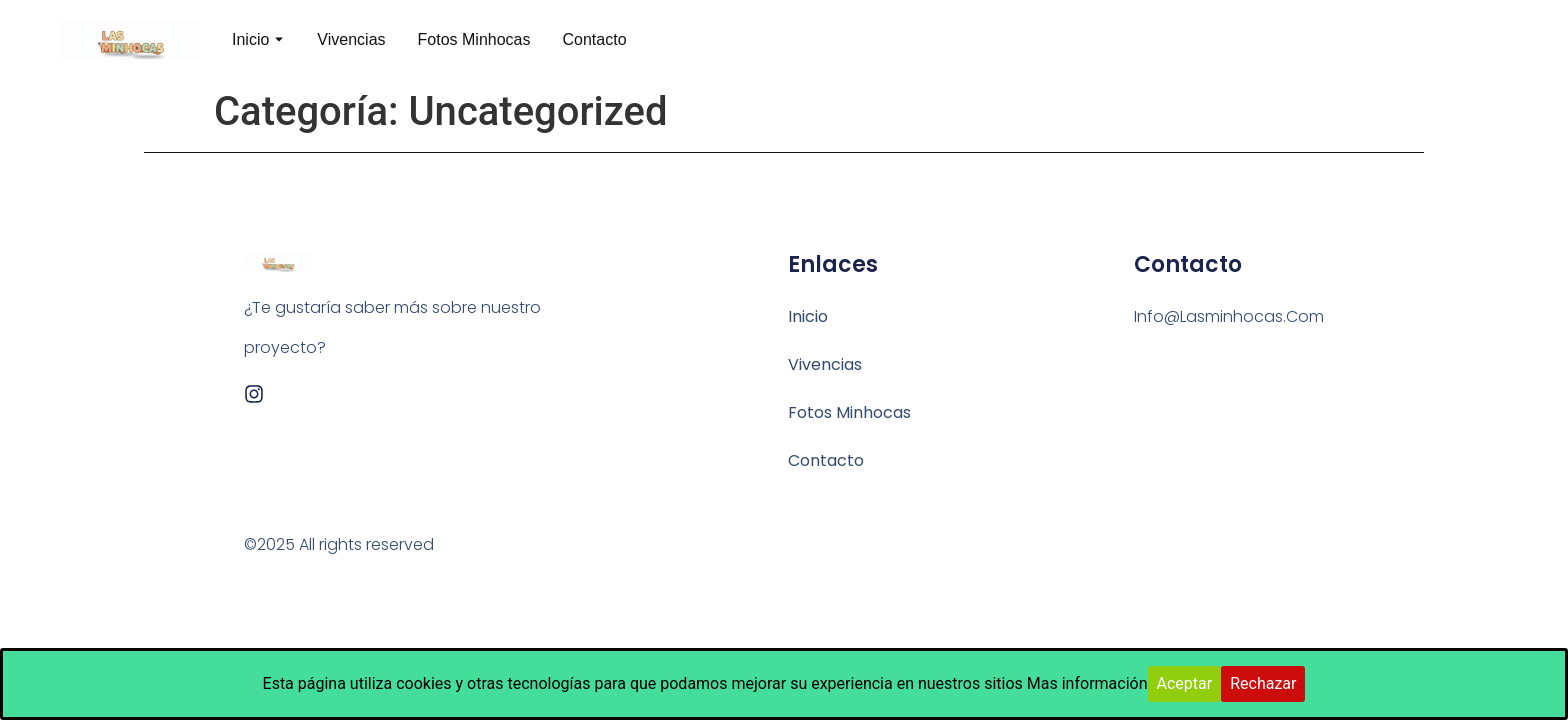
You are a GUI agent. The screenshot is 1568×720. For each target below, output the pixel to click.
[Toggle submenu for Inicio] (277, 40)
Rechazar (1263, 683)
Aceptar (1185, 683)
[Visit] (1500, 40)
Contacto (594, 39)
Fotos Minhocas (474, 39)
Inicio (250, 39)
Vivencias (351, 39)
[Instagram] (254, 394)
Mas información (1087, 683)
